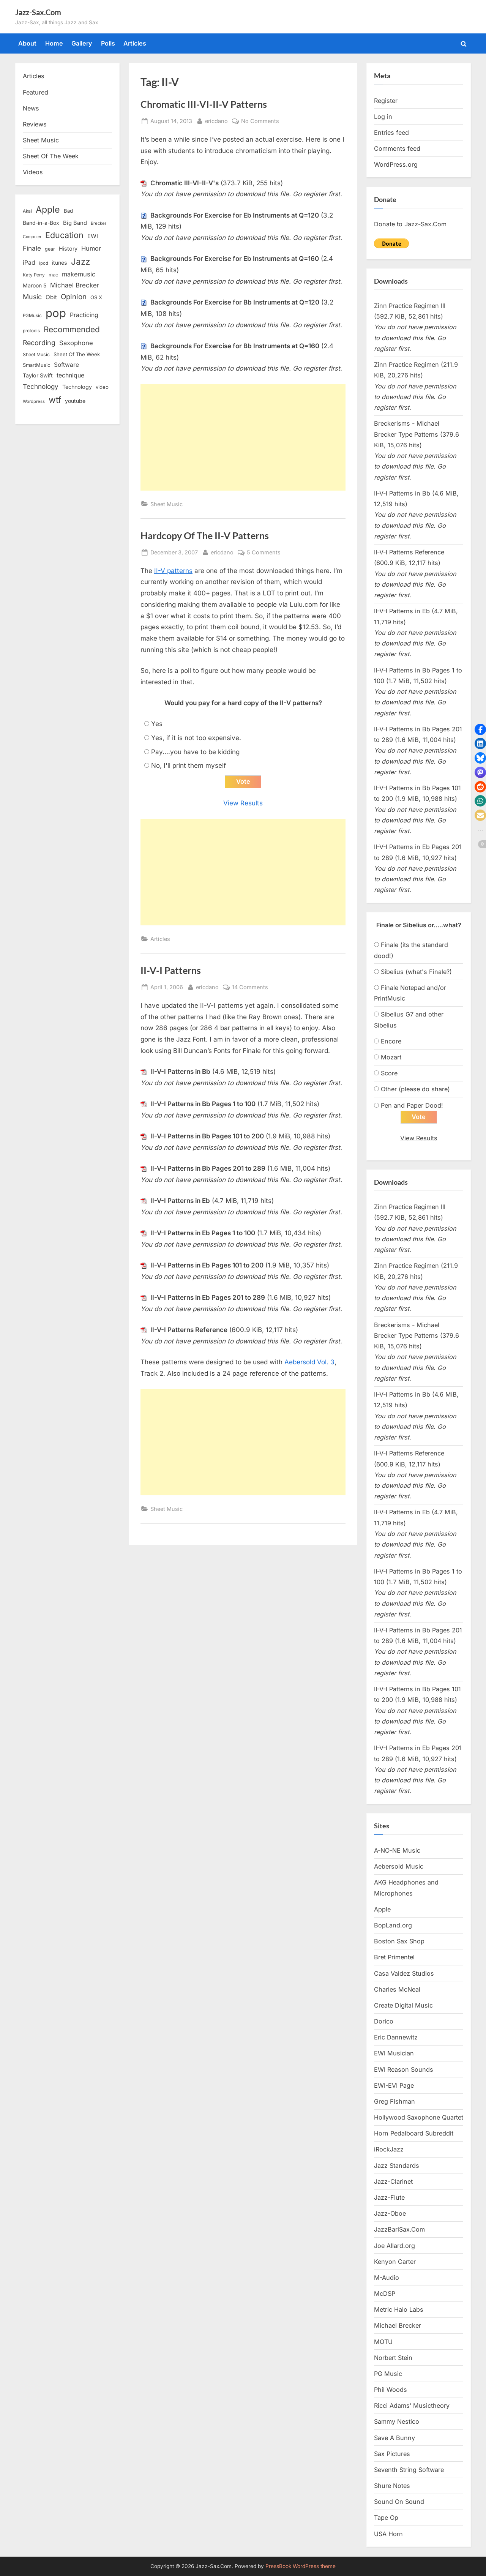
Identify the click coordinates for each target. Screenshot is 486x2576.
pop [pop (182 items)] (56, 313)
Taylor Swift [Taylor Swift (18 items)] (38, 375)
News (31, 108)
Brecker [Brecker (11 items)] (98, 223)
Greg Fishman (394, 2102)
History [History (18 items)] (68, 248)
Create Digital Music (403, 2005)
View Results (243, 803)
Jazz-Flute (389, 2198)
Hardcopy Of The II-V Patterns (204, 535)
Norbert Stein (393, 2358)
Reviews (35, 124)
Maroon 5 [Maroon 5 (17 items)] (34, 285)
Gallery (81, 43)
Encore (391, 1041)
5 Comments (264, 552)
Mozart (391, 1057)
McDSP (384, 2294)
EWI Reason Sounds (403, 2070)
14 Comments (250, 987)
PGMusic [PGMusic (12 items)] (32, 315)
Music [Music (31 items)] (32, 297)
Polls (108, 43)
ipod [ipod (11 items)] (43, 263)
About (27, 43)
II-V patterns (173, 571)
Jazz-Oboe (390, 2214)
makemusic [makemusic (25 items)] (78, 274)
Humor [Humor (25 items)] (91, 248)
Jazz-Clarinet (393, 2182)
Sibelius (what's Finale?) (416, 971)
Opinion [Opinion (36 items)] (74, 296)
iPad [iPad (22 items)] (29, 262)
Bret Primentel (394, 1957)
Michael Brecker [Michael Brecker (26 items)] (74, 285)
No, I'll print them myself (188, 765)
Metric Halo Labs (398, 2310)
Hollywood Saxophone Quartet (418, 2117)
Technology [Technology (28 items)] (40, 386)
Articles (134, 43)
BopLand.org (393, 1925)
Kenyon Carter (395, 2262)
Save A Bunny (394, 2438)
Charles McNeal (397, 1990)
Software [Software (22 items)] (66, 364)
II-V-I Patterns (170, 970)
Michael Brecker (397, 2326)
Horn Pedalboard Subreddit (413, 2133)
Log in (383, 116)
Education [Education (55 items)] (64, 235)
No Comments (260, 121)
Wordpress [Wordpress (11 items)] (34, 401)
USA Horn (388, 2534)
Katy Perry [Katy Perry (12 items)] (34, 275)
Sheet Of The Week (51, 156)
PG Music (388, 2374)
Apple (382, 1909)
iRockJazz (389, 2149)
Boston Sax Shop (399, 1941)
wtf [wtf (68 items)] (55, 400)
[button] (480, 729)
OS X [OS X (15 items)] (96, 297)
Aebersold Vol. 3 (309, 1362)
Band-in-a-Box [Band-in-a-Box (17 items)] (41, 222)
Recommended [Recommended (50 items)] (72, 329)
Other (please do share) (415, 1089)
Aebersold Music (398, 1866)
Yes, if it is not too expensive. (196, 738)
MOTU (383, 2342)
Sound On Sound (399, 2502)
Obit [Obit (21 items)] (51, 297)
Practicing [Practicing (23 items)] (84, 315)
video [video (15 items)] (102, 387)
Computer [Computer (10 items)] (32, 236)
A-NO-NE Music (397, 1851)
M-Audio (386, 2278)
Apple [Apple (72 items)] (48, 209)
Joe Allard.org (394, 2245)
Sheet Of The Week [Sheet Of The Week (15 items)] (77, 354)
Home (54, 43)
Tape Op (386, 2518)
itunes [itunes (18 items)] (59, 262)
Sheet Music (166, 504)
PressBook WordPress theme (300, 2566)
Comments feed (397, 148)
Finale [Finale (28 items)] (32, 248)
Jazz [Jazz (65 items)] (80, 261)
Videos (33, 172)
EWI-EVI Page (394, 2086)
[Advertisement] (243, 437)
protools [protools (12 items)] (31, 330)
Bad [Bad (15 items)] (68, 211)
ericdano (216, 120)
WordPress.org (396, 164)
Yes (157, 724)
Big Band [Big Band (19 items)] (75, 222)
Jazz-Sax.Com (38, 12)
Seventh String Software (409, 2470)
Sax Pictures (392, 2454)
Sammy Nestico (396, 2422)
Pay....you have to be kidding (195, 752)
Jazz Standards (396, 2166)
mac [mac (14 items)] (53, 275)
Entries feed (391, 132)
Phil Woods (390, 2390)
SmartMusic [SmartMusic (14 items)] (36, 365)
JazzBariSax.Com (399, 2229)
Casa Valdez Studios (404, 1974)
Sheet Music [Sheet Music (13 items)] (36, 354)
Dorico (383, 2021)
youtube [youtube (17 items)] (75, 401)
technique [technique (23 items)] (70, 375)
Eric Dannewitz (396, 2037)
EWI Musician (394, 2053)
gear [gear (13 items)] (50, 249)
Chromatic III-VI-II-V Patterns (203, 104)
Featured (35, 92)
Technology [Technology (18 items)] (77, 387)
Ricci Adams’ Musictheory (412, 2406)
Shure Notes (392, 2486)
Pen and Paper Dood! (412, 1105)
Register (386, 100)
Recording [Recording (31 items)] (39, 343)
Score (389, 1073)
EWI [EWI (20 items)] (92, 236)
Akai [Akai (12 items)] (27, 211)
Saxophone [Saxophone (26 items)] (76, 343)
